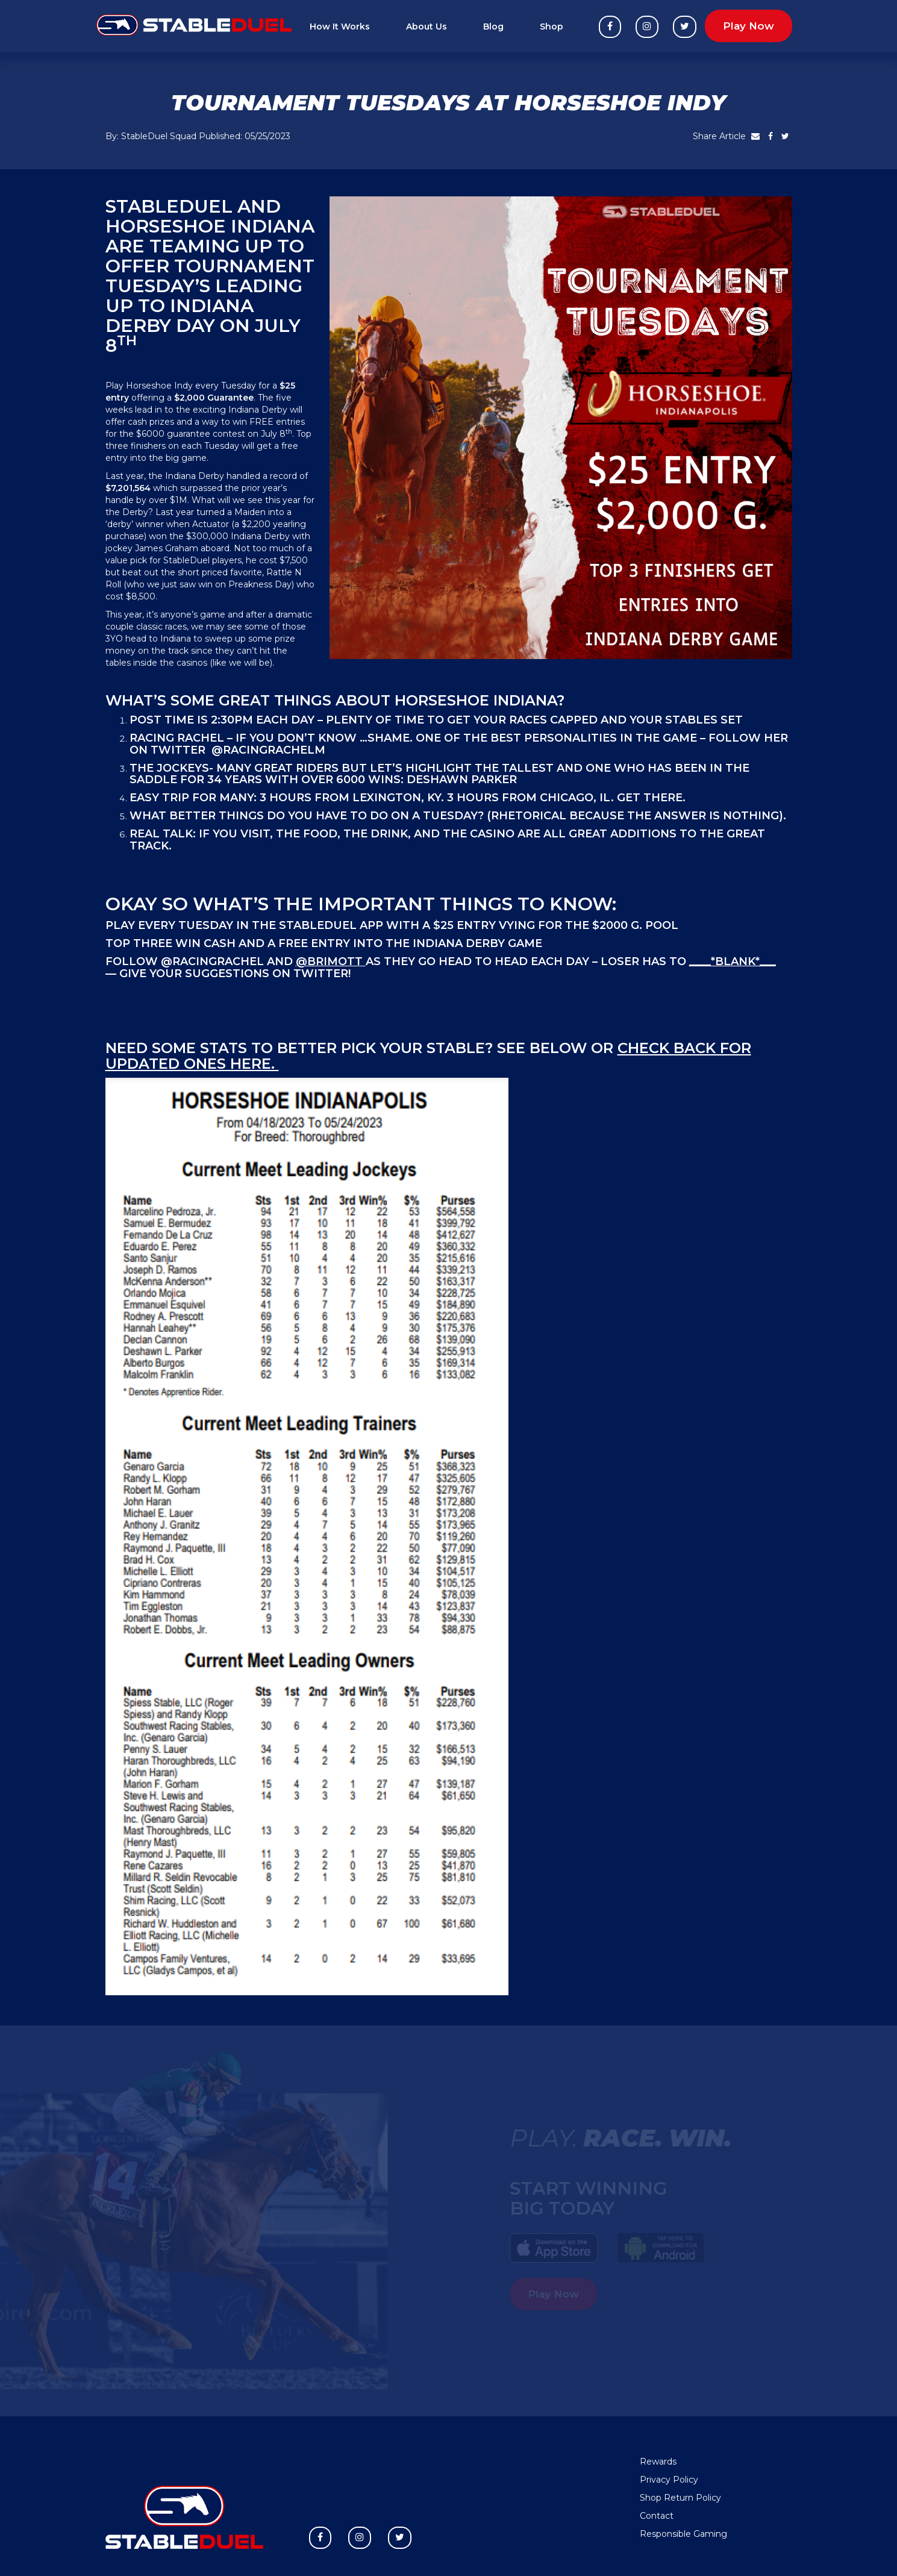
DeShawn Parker (462, 779)
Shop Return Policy (680, 2497)
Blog (493, 26)
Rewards (658, 2461)
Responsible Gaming (683, 2533)
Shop (551, 26)
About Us (426, 26)
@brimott (329, 961)
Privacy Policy (669, 2479)
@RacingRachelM (268, 750)
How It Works (340, 26)
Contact (657, 2515)
